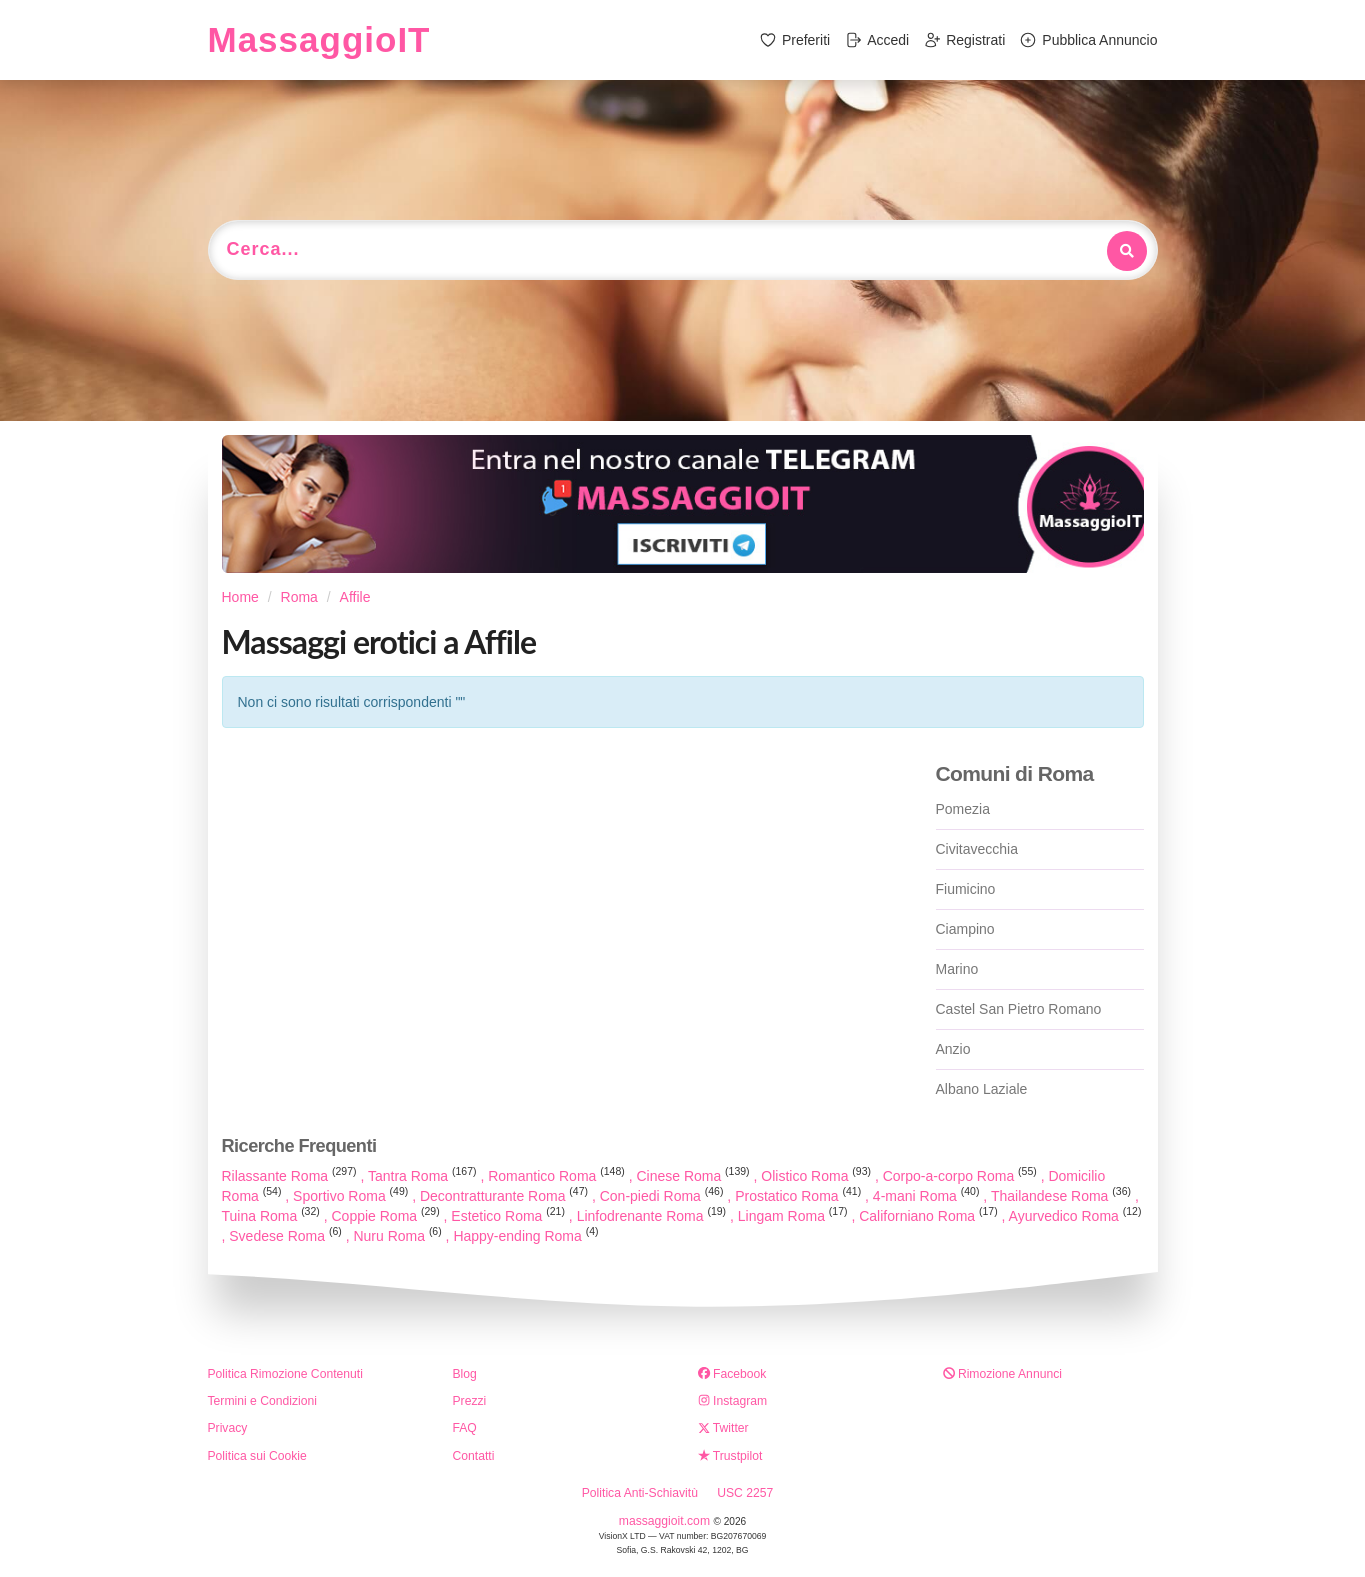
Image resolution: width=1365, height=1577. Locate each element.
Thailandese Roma (1063, 1196)
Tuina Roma (273, 1216)
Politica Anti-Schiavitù (640, 1493)
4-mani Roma (928, 1196)
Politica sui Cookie (257, 1456)
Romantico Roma (558, 1176)
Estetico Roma (510, 1216)
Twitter (723, 1428)
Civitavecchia (977, 849)
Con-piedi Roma (664, 1196)
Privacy (228, 1428)
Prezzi (470, 1401)
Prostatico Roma (800, 1196)
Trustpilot (730, 1456)
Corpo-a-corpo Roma (962, 1176)
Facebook (732, 1374)
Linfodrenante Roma (653, 1216)
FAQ (465, 1428)
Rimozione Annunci (1002, 1374)
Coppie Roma (387, 1216)
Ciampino (965, 929)
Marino (957, 969)
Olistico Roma (818, 1176)
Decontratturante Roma (506, 1196)
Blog (465, 1374)
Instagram (733, 1401)
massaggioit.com (666, 1521)
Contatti (474, 1456)
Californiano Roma (930, 1216)
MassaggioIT (319, 39)
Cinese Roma (694, 1176)
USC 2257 (745, 1493)
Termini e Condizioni (262, 1401)
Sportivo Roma (352, 1196)
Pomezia (963, 809)
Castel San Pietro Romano (1019, 1009)
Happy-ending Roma (525, 1236)
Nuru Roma (399, 1236)
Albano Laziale (982, 1089)
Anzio (953, 1049)
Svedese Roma (287, 1236)
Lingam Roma (795, 1216)
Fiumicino (966, 889)
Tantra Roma (424, 1176)
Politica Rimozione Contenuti (285, 1374)
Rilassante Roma (291, 1176)
